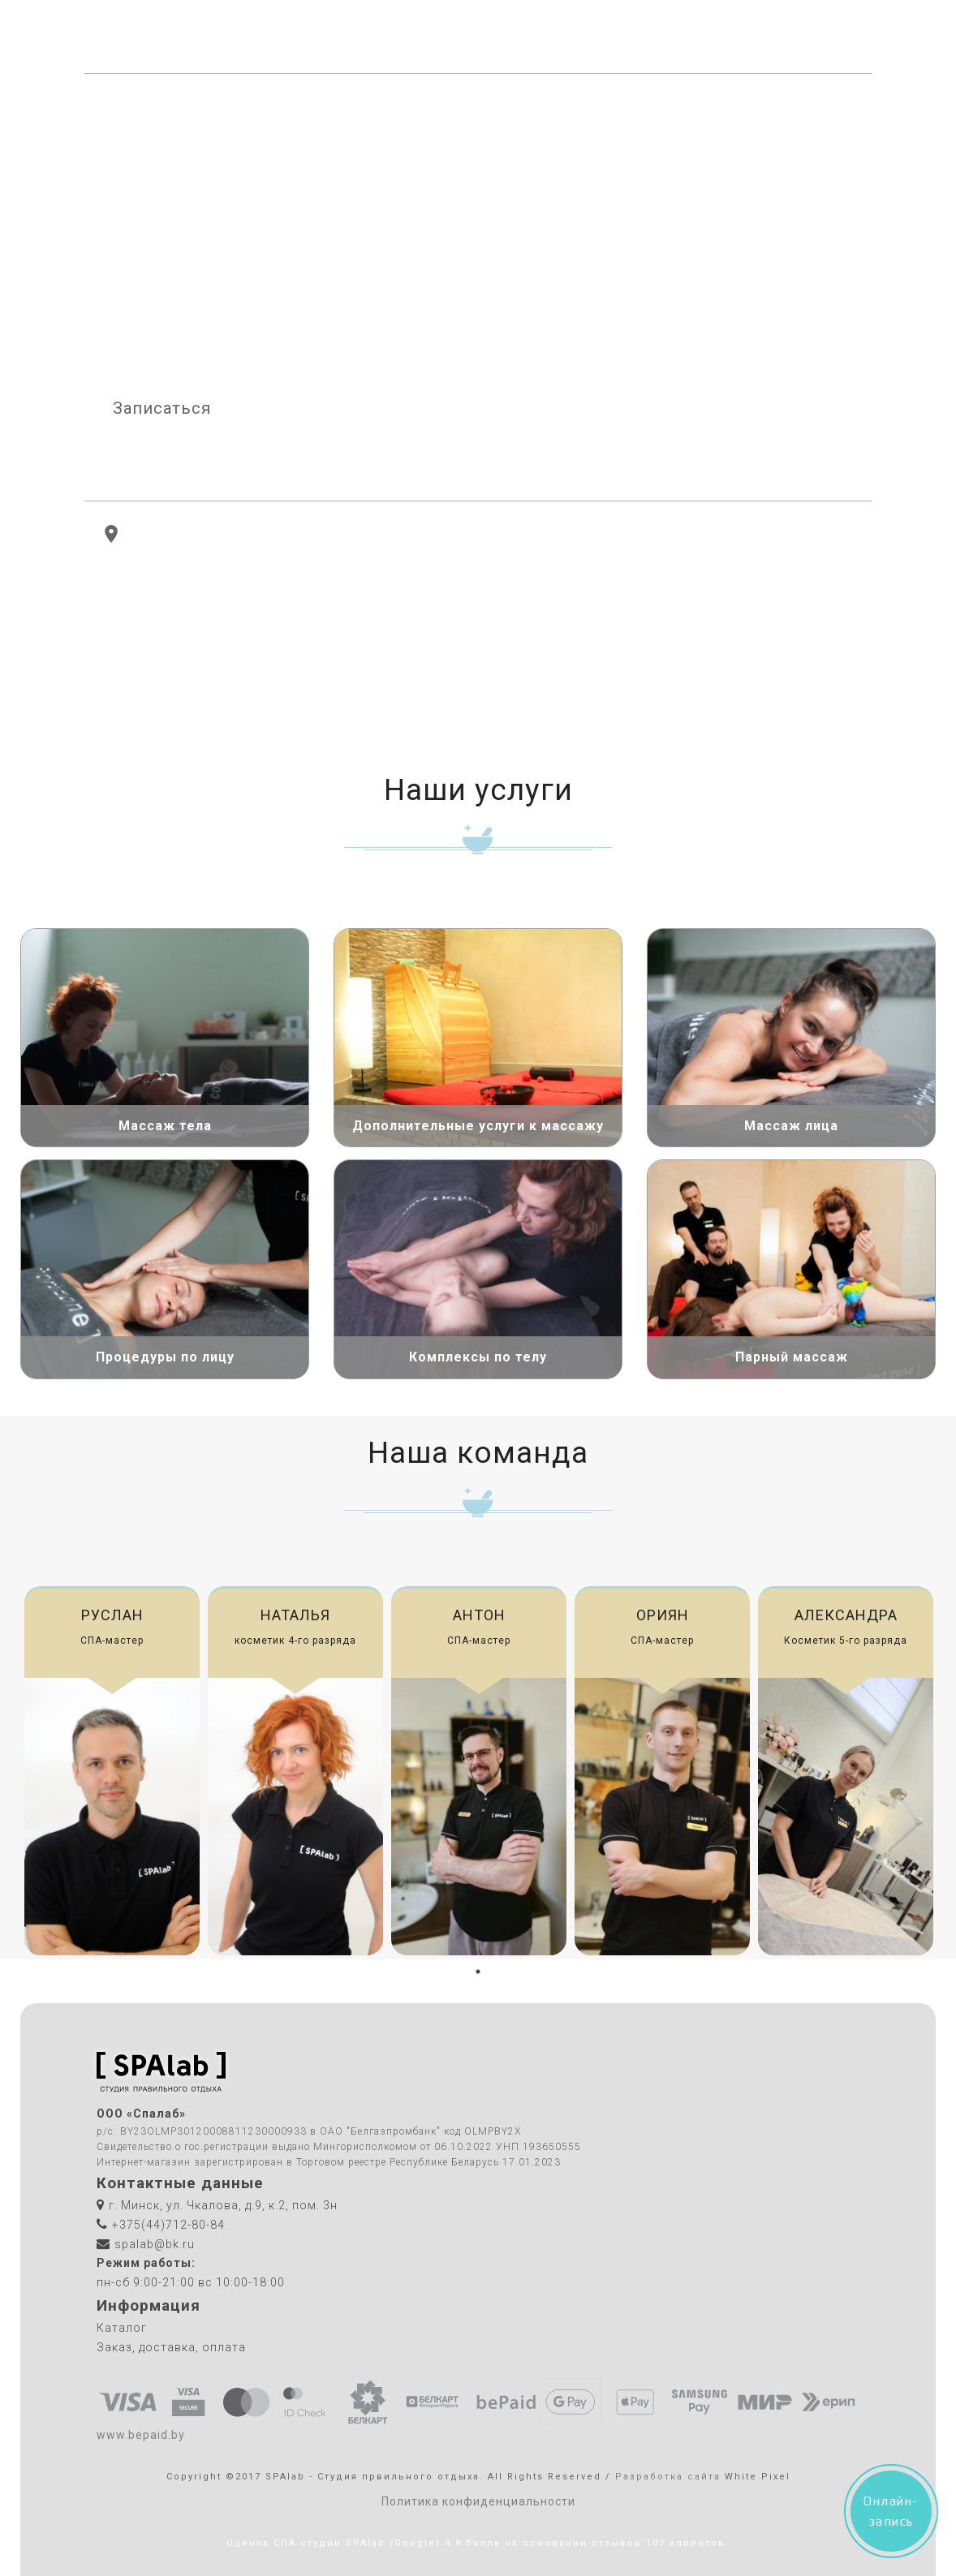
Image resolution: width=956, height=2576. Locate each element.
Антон (479, 1614)
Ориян (662, 1614)
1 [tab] (478, 1971)
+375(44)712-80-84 (782, 36)
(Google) (415, 2543)
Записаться (162, 408)
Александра (846, 1614)
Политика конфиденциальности (478, 2501)
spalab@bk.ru (154, 2244)
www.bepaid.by (141, 2434)
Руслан (112, 1614)
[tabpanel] (112, 1770)
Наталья (295, 1614)
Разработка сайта (668, 2476)
